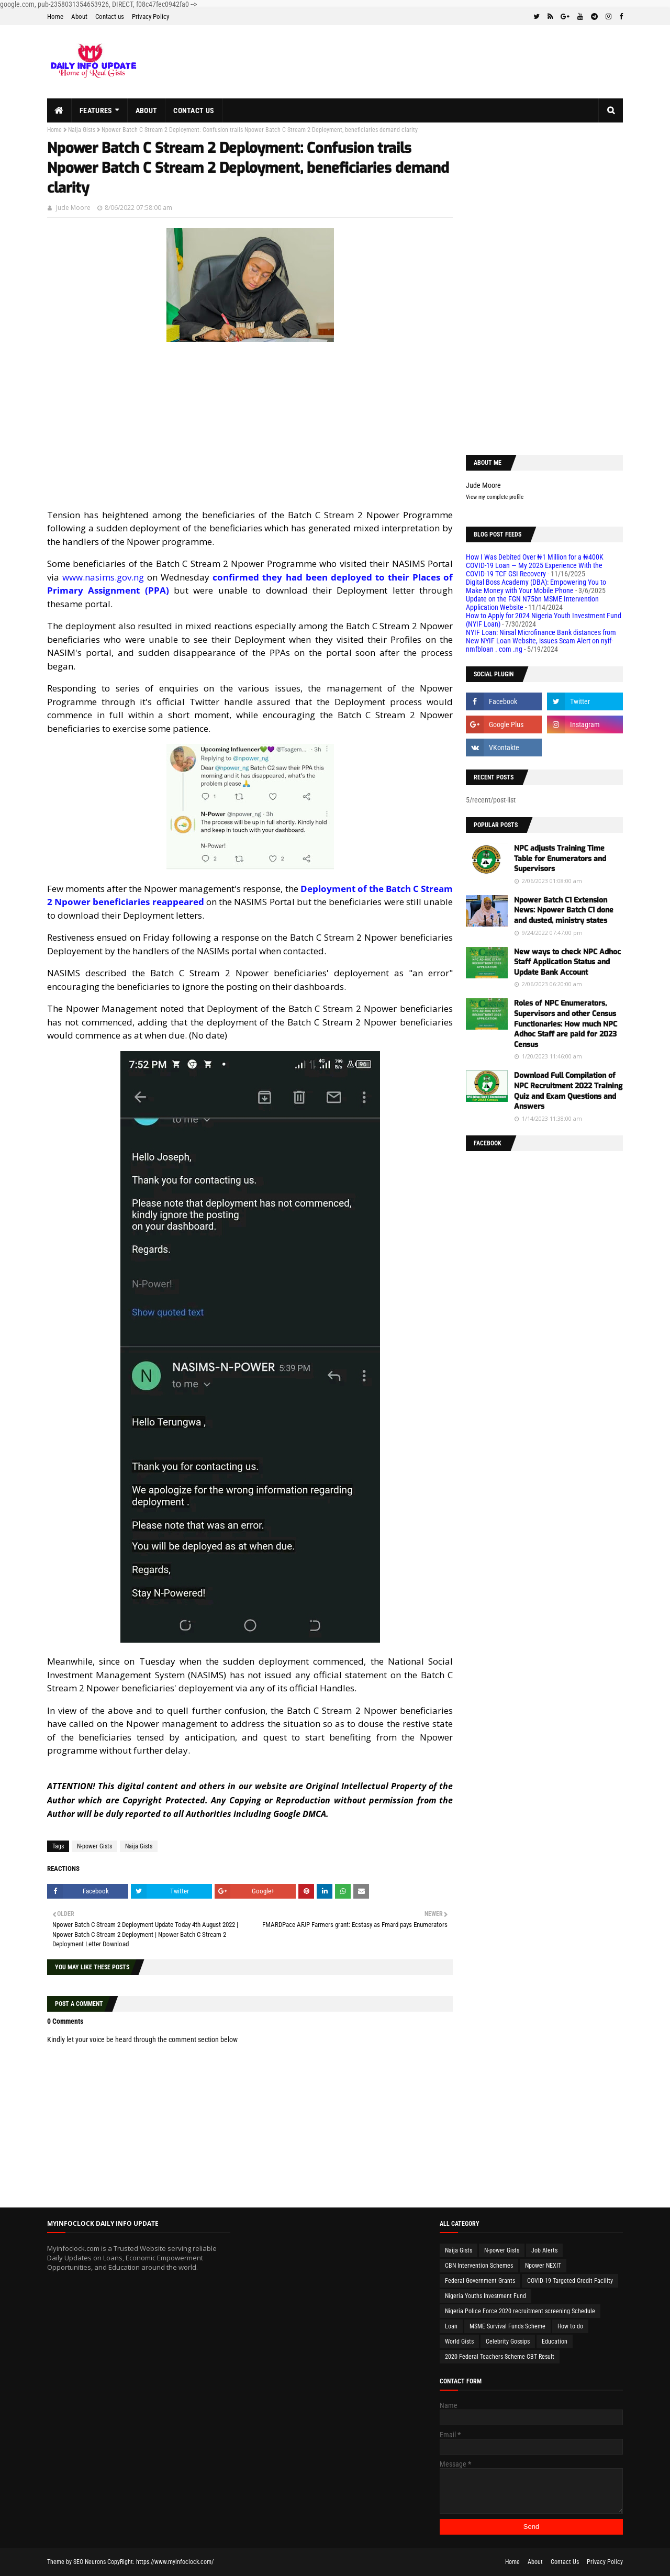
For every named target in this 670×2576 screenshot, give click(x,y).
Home (55, 16)
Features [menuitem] (96, 110)
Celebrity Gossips (508, 2341)
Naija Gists (81, 129)
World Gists (459, 2341)
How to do (570, 2326)
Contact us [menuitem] (193, 110)
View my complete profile (494, 497)
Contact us (109, 16)
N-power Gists (94, 1846)
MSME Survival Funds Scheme (507, 2326)
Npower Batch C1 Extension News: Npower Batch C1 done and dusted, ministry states (563, 910)
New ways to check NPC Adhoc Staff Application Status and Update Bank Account (567, 962)
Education (554, 2341)
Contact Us (565, 2562)
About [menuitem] (147, 110)
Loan (451, 2326)
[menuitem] (59, 110)
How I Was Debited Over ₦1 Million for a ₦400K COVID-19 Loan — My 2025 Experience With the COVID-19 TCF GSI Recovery (535, 565)
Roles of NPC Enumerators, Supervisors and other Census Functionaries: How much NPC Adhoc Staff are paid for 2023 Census (565, 1023)
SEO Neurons (89, 2562)
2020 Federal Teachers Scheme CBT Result (499, 2356)
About (79, 16)
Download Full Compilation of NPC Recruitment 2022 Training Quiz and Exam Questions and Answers (568, 1090)
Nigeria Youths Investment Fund (485, 2296)
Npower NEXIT (543, 2265)
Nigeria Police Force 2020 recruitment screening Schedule (520, 2311)
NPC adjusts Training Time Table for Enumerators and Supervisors (560, 858)
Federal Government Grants (480, 2280)
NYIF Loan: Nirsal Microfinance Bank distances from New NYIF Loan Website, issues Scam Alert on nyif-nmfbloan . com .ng (541, 640)
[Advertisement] (250, 426)
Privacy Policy (150, 16)
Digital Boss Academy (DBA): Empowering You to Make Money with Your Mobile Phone (536, 586)
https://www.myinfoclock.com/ (175, 2562)
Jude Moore (73, 207)
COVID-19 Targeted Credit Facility (570, 2280)
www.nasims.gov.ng (103, 577)
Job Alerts (544, 2250)
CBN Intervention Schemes (479, 2265)
